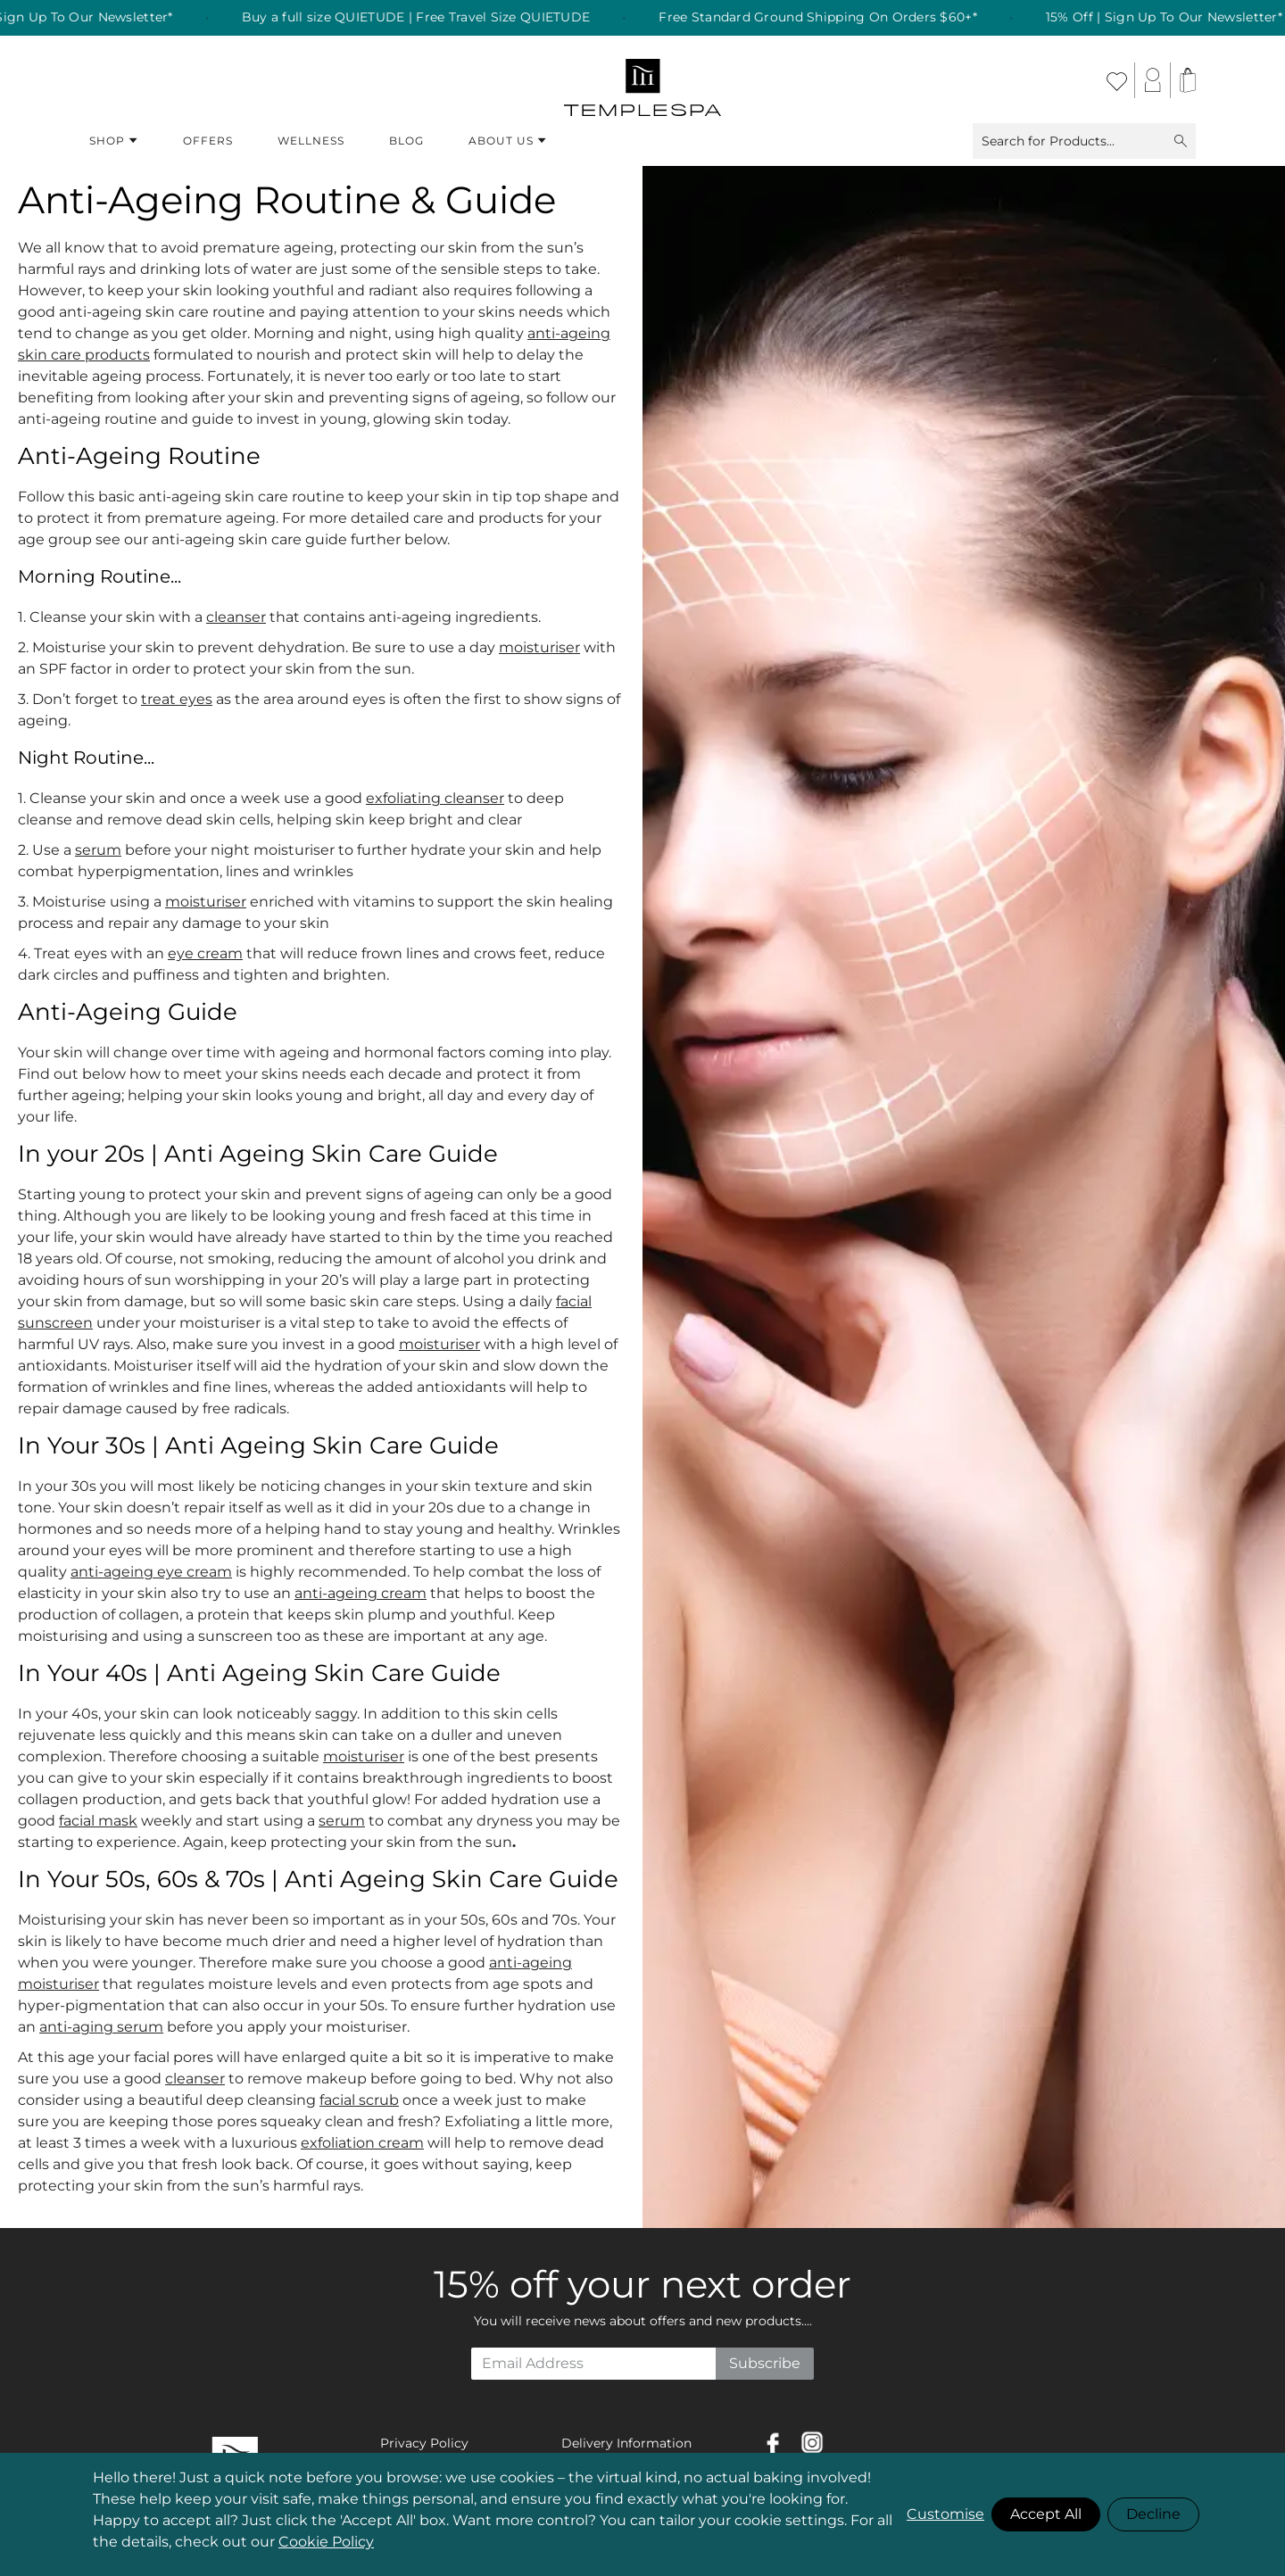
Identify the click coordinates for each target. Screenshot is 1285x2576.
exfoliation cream (362, 2142)
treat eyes (176, 699)
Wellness (311, 140)
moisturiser (539, 647)
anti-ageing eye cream (151, 1571)
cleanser (236, 617)
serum (98, 849)
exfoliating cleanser (435, 798)
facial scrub (359, 2099)
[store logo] (643, 80)
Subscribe (764, 2363)
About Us (507, 141)
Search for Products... (1084, 141)
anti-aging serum (101, 2026)
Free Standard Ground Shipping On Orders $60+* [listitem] (835, 18)
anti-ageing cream (360, 1593)
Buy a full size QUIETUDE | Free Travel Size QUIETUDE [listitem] (432, 18)
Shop (113, 141)
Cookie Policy (326, 2541)
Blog (406, 140)
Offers (208, 140)
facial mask (98, 1820)
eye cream (205, 953)
